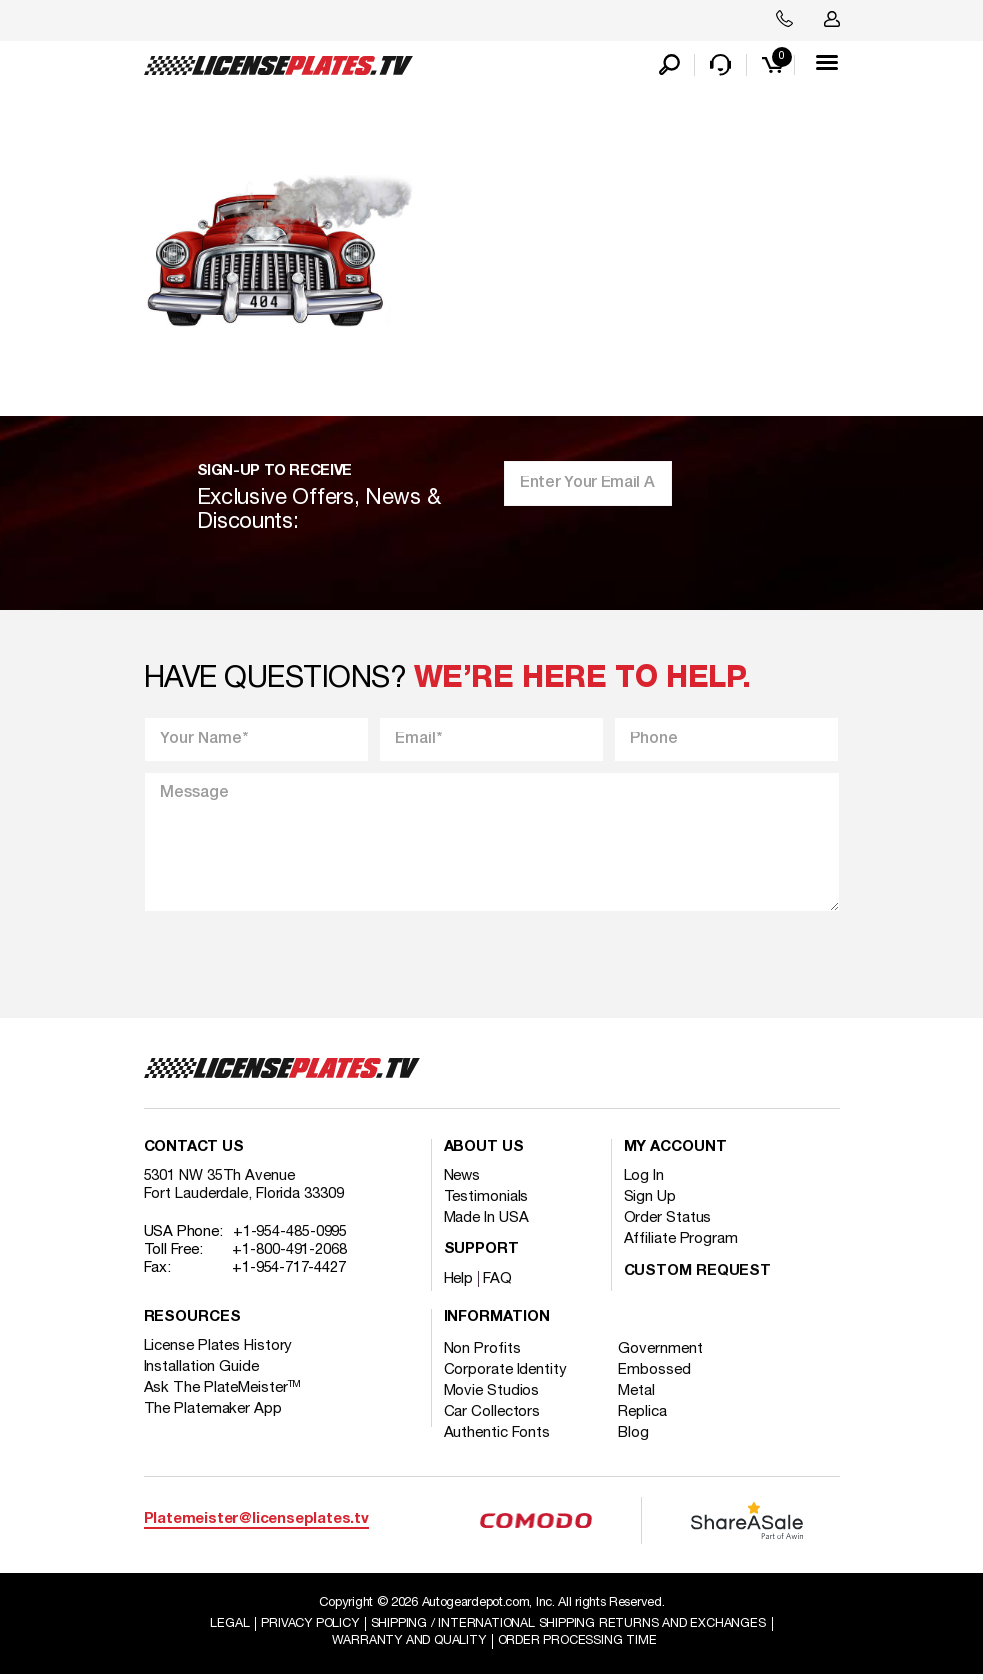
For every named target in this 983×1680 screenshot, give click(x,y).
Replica (647, 1416)
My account (675, 1151)
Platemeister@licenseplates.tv (256, 1523)
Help (459, 1283)
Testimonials (486, 1201)
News (462, 1180)
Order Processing (579, 1646)
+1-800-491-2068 (289, 1254)
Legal (226, 1628)
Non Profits (482, 1353)
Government (665, 1353)
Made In (486, 1222)
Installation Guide (201, 1371)
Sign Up (650, 1201)
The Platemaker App (213, 1413)
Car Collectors (492, 1416)
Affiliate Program (681, 1243)
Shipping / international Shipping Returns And (570, 1628)
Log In (644, 1180)
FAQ (497, 1283)
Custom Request (698, 1275)
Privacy (309, 1628)
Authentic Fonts (497, 1437)
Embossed (659, 1374)
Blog (638, 1437)
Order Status (668, 1222)
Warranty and (407, 1646)
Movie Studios (492, 1395)
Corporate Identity (505, 1374)
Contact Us (194, 1151)
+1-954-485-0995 (290, 1236)
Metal (641, 1395)
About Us (484, 1151)
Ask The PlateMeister (223, 1392)
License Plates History (218, 1350)
